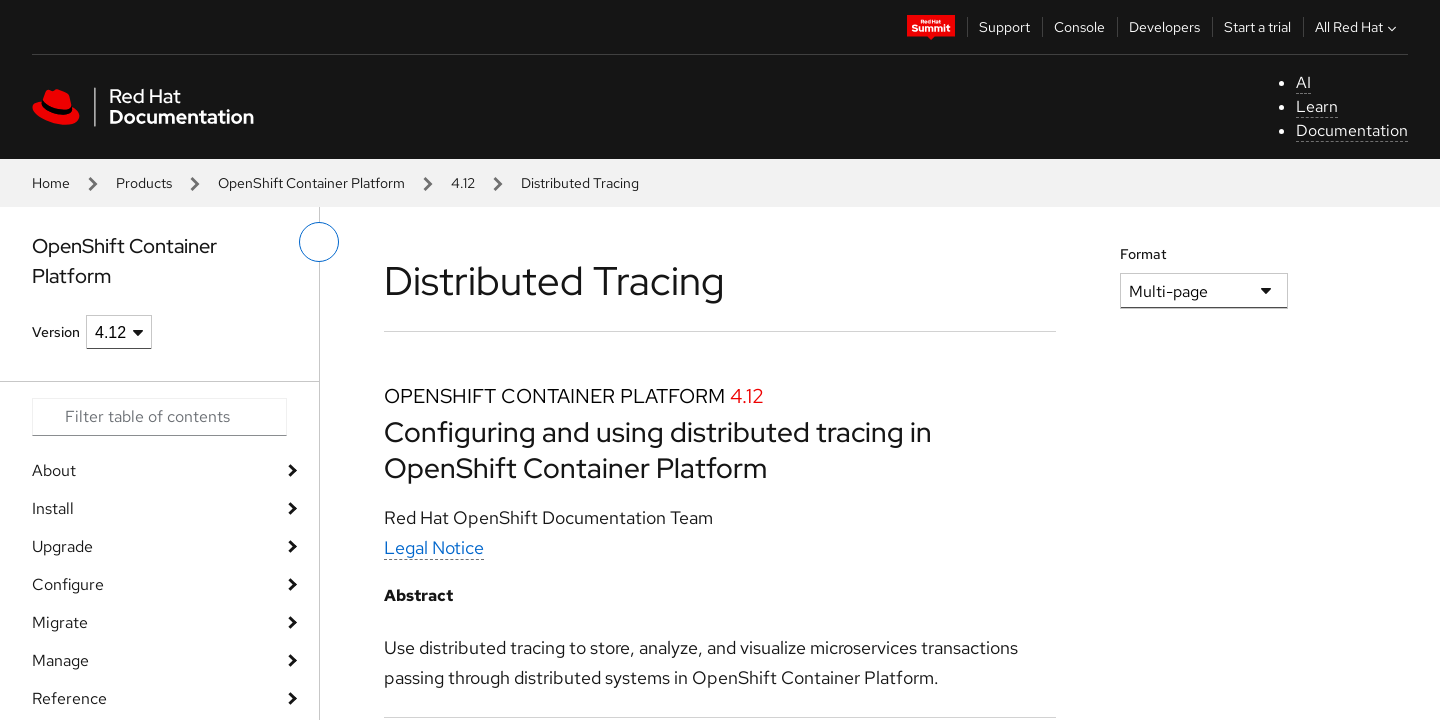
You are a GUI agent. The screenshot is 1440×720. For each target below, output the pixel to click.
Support (1004, 27)
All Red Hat (1358, 27)
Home (51, 183)
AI (1303, 82)
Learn (1317, 106)
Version (56, 332)
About (54, 470)
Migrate (60, 622)
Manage (60, 660)
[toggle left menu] (319, 242)
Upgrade (62, 546)
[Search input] (159, 417)
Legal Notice (434, 547)
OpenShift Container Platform (311, 183)
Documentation (1352, 130)
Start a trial (1257, 27)
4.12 (463, 183)
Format (1143, 254)
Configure (68, 584)
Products (144, 183)
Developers (1164, 27)
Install (53, 508)
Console (1079, 27)
